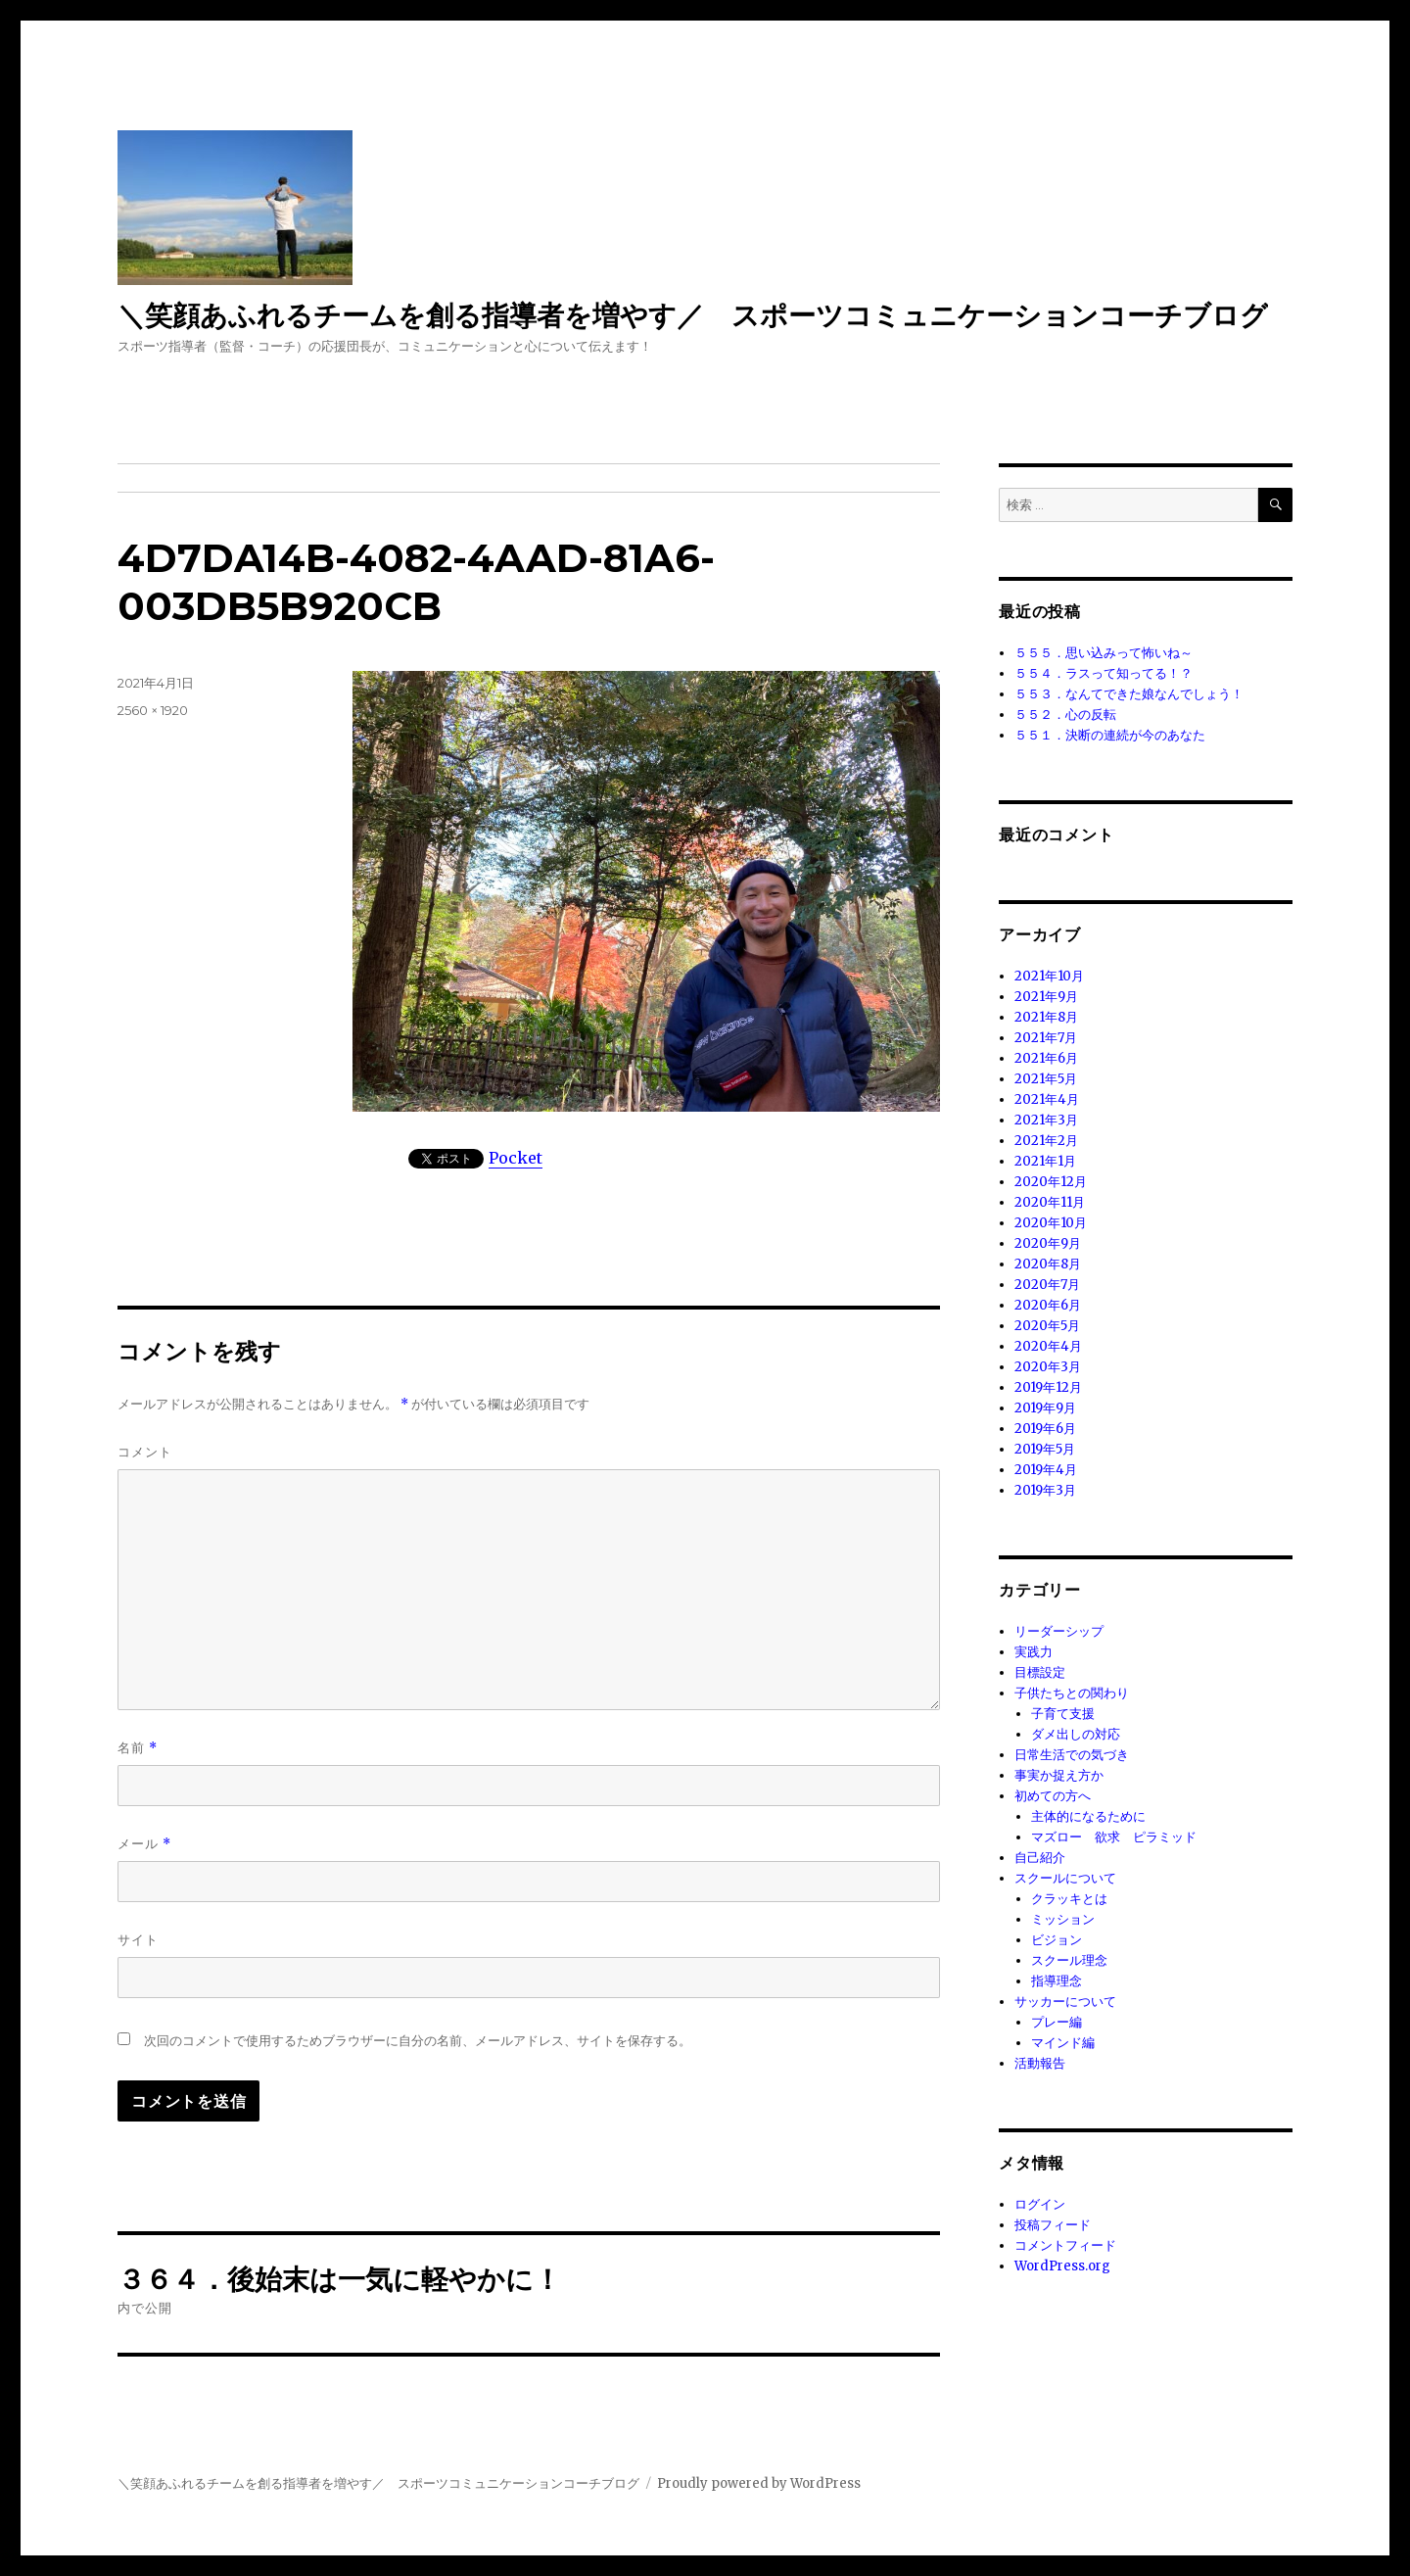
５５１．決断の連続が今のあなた (1109, 735)
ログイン (1039, 2204)
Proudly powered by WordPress (759, 2483)
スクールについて (1065, 1878)
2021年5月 (1045, 1079)
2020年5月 (1047, 1325)
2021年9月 (1046, 996)
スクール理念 (1069, 1960)
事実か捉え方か (1059, 1775)
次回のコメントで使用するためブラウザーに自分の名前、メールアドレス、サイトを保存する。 (417, 2040)
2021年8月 (1046, 1017)
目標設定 (1039, 1672)
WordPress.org (1062, 2266)
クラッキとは (1069, 1898)
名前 (138, 1748)
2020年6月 (1047, 1305)
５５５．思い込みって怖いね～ (1103, 652)
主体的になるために (1088, 1816)
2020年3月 (1047, 1367)
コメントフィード (1065, 2245)
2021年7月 (1045, 1037)
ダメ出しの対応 (1075, 1734)
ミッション (1063, 1919)
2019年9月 (1045, 1408)
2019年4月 (1045, 1469)
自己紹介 (1039, 1857)
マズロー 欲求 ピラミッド (1114, 1837)
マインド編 (1063, 2042)
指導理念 (1056, 1981)
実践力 (1033, 1652)
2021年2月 (1046, 1140)
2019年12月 (1048, 1387)
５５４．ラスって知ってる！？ (1103, 673)
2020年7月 (1047, 1284)
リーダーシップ (1059, 1631)
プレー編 (1056, 2022)
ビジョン (1056, 1940)
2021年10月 (1049, 976)
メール (144, 1844)
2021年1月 (1045, 1161)
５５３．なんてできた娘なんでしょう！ (1129, 694)
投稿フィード (1052, 2225)
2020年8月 (1047, 1264)
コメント (145, 1451)
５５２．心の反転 (1065, 714)
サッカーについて (1065, 2001)
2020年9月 (1047, 1243)
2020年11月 (1049, 1202)
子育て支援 (1063, 1713)
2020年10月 (1050, 1223)
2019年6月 (1045, 1428)
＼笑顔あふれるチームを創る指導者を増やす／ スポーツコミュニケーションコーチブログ (693, 315)
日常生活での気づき (1071, 1754)
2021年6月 (1046, 1058)
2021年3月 (1046, 1120)
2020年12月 (1050, 1181)
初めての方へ (1052, 1796)
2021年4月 (1046, 1099)
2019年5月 (1044, 1449)
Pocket (515, 1158)
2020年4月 (1048, 1346)
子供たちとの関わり (1071, 1693)
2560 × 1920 (153, 710)
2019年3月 (1045, 1490)
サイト (138, 1939)
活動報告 (1039, 2063)
